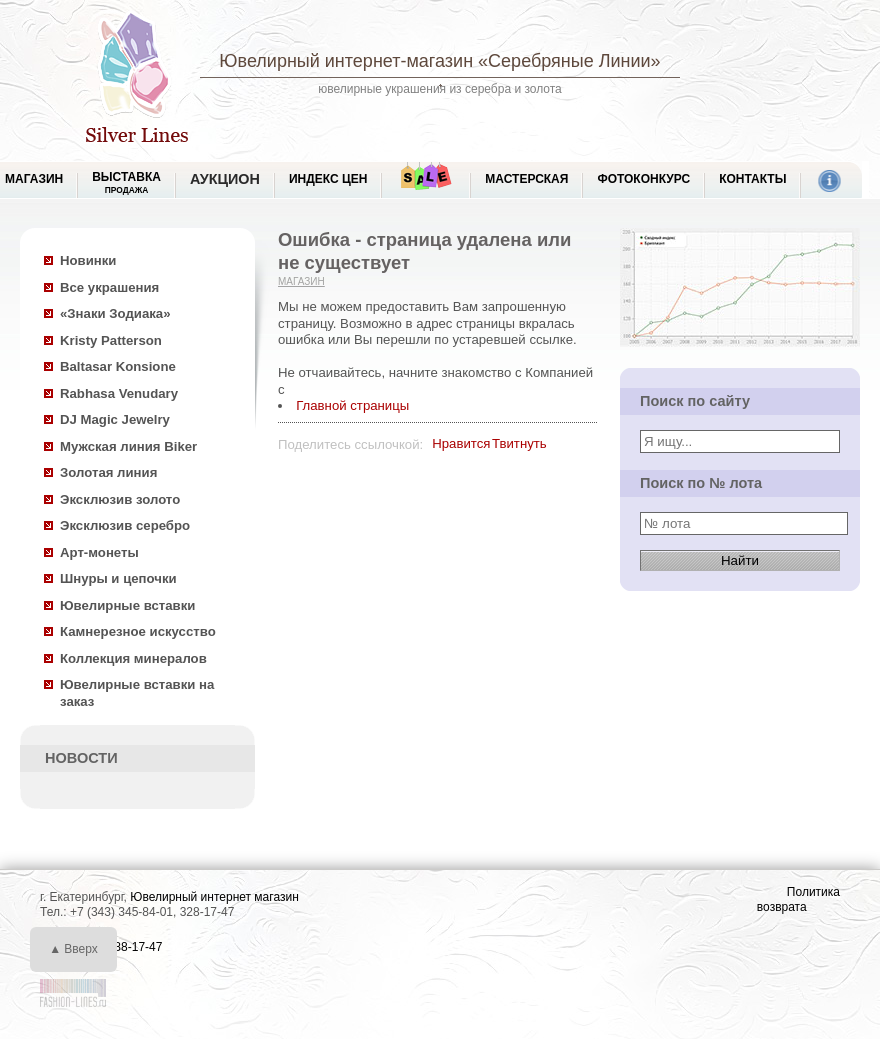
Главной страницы (352, 405)
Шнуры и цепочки (118, 578)
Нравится (461, 443)
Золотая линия (108, 472)
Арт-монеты (99, 552)
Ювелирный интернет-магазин (346, 61)
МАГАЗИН (34, 179)
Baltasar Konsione (118, 366)
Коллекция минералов (133, 658)
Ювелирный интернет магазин (214, 897)
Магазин (301, 281)
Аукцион (225, 179)
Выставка (126, 182)
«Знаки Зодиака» (115, 313)
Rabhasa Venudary (119, 393)
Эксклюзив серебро (125, 525)
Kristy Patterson (111, 340)
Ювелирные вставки (127, 605)
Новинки (88, 260)
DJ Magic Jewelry (115, 419)
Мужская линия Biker (128, 446)
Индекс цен (328, 179)
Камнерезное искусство (138, 631)
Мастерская (526, 179)
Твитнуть (519, 443)
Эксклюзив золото (120, 499)
